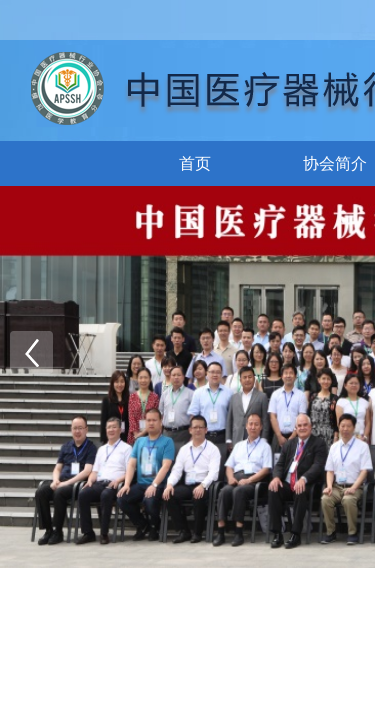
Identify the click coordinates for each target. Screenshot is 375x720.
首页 (195, 163)
